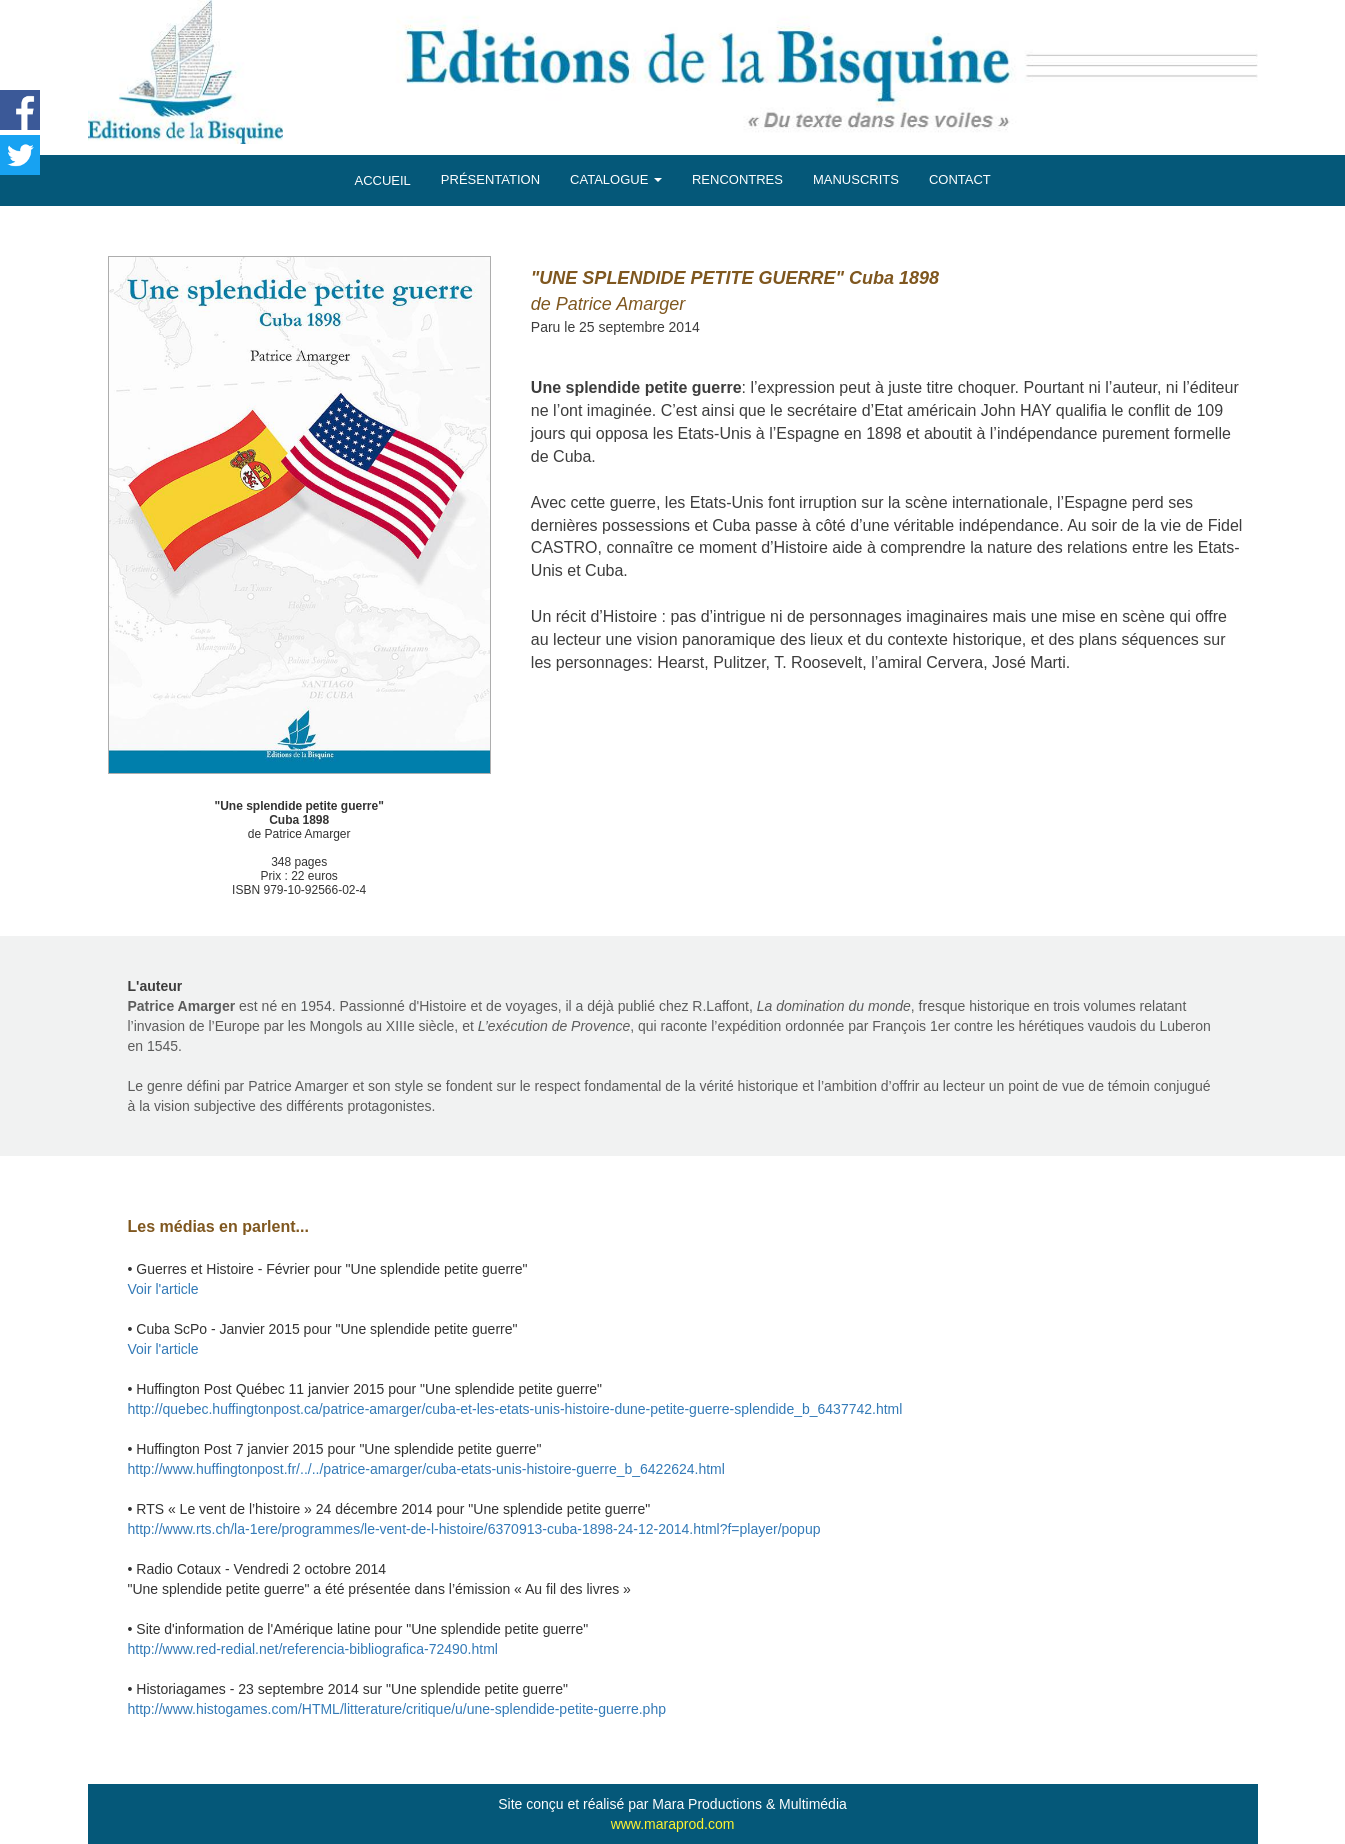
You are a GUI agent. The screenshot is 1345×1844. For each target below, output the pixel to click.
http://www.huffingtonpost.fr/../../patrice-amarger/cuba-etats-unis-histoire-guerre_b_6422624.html (426, 1469)
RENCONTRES (737, 179)
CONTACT (960, 179)
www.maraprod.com (673, 1824)
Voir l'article (163, 1289)
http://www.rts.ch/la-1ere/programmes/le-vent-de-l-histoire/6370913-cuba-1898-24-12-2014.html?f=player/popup (474, 1529)
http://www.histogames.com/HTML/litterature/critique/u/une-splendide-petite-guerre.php (397, 1709)
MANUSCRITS (856, 179)
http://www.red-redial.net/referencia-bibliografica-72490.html (313, 1649)
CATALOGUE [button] (616, 179)
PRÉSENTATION (490, 179)
